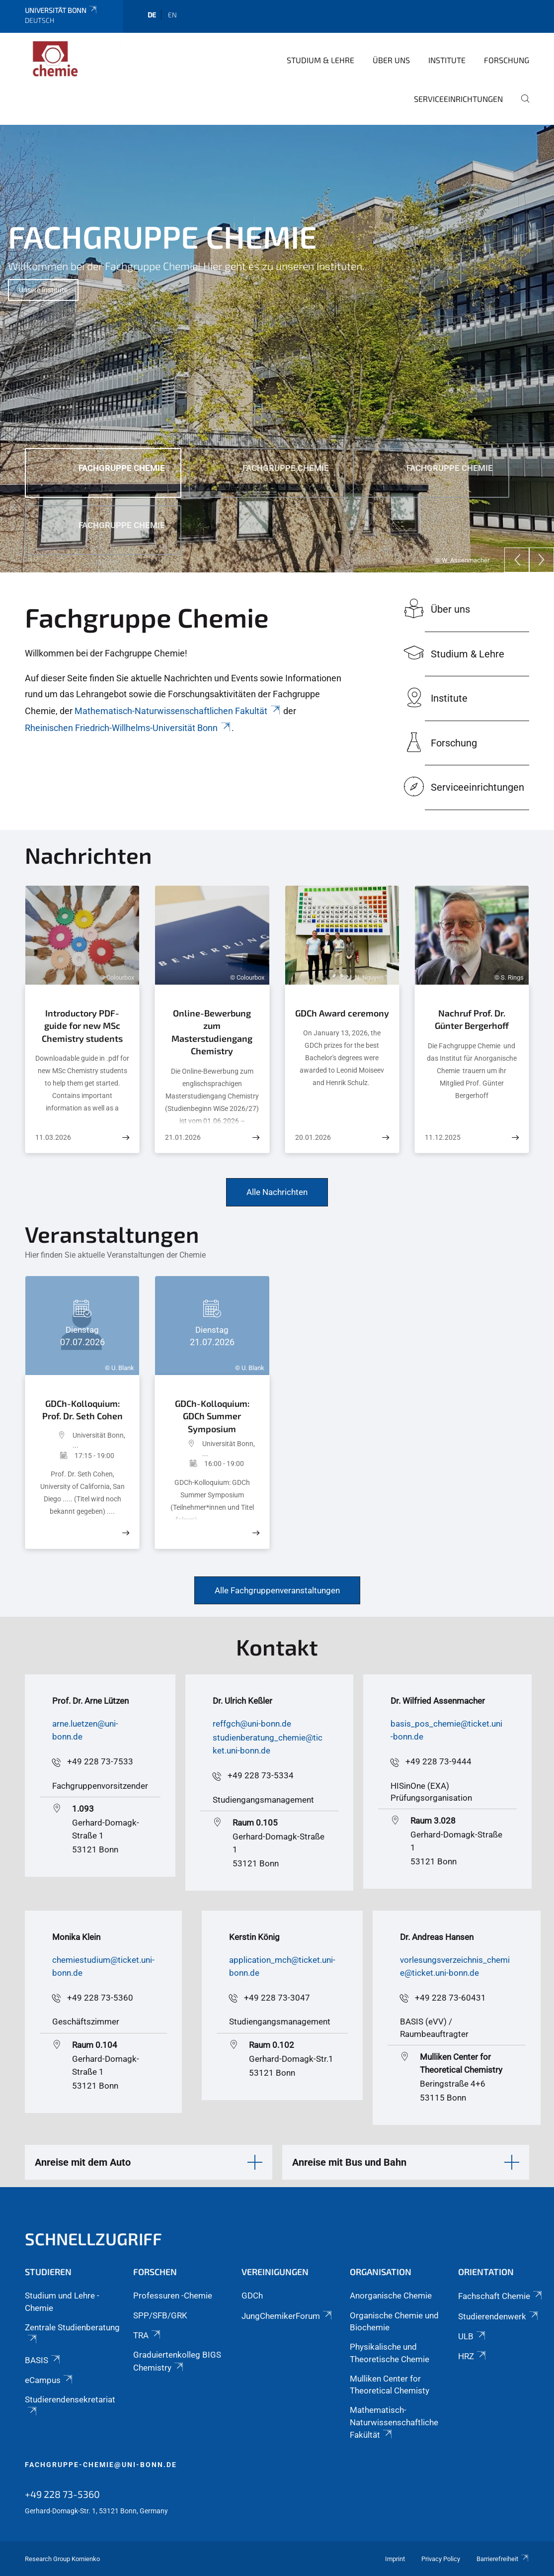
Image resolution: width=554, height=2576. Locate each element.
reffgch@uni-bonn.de (252, 1724)
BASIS (43, 2360)
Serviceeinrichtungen (458, 98)
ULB (472, 2336)
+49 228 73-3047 (277, 1998)
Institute (447, 60)
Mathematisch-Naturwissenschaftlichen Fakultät (178, 711)
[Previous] (516, 560)
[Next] (541, 560)
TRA (147, 2335)
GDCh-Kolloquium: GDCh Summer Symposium (212, 1416)
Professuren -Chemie (172, 2295)
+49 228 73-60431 (450, 1998)
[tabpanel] (277, 348)
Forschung (506, 60)
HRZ (472, 2356)
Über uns (391, 60)
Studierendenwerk (499, 2316)
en (172, 14)
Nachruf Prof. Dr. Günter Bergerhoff (472, 1019)
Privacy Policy (440, 2559)
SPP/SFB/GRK (160, 2315)
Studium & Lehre (320, 60)
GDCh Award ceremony (342, 1013)
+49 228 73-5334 (261, 1775)
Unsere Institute (43, 290)
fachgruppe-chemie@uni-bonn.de (101, 2465)
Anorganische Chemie (391, 2295)
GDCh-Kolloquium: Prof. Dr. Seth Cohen (82, 1410)
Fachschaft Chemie (501, 2296)
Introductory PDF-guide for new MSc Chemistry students (82, 1026)
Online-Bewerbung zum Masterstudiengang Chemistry (211, 1032)
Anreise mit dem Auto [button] (83, 2162)
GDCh (252, 2295)
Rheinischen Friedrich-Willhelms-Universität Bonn (128, 728)
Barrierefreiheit (502, 2559)
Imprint (395, 2559)
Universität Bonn (61, 10)
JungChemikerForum (287, 2316)
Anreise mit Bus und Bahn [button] (349, 2162)
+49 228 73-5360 (100, 1998)
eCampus (49, 2380)
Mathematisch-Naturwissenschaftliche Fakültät (394, 2422)
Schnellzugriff (93, 2238)
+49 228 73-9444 (438, 1761)
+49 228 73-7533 (100, 1761)
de (152, 14)
